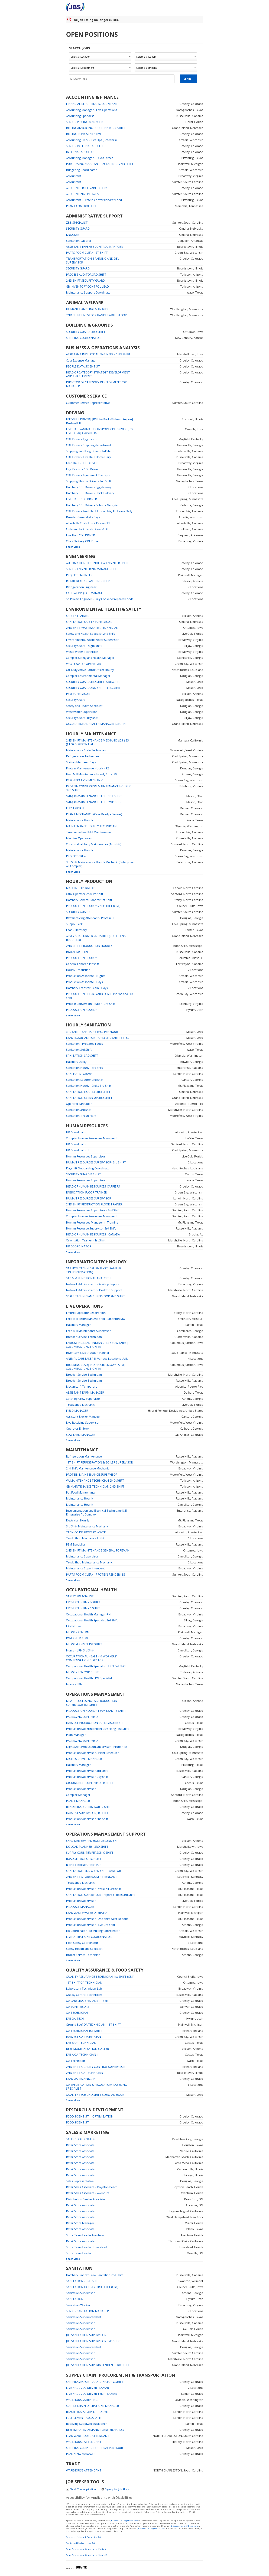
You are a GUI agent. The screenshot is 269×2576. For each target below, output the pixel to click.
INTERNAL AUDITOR (79, 152)
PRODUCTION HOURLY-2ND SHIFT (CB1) (93, 906)
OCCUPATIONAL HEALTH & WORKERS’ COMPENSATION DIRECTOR (91, 1658)
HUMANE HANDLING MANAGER (87, 309)
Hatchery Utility (76, 1062)
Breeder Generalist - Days (83, 517)
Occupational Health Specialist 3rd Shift (92, 1620)
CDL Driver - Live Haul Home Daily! (88, 457)
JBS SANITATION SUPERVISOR (86, 2335)
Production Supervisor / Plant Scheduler (92, 1753)
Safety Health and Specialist (84, 1949)
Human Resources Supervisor (85, 1156)
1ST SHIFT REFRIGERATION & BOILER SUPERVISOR (99, 1462)
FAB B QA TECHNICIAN (81, 2043)
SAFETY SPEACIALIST (80, 1596)
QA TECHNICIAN (77, 2013)
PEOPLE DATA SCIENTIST (83, 366)
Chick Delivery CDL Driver (83, 541)
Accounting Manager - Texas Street (89, 158)
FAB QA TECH (75, 2019)
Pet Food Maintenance (81, 1492)
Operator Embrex (77, 1428)
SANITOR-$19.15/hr (79, 1074)
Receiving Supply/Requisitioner (86, 2424)
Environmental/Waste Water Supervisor (92, 640)
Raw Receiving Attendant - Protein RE (90, 918)
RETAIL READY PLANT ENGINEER (88, 581)
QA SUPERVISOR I (77, 2007)
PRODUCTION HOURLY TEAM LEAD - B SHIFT (96, 1711)
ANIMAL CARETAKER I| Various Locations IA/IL (97, 1359)
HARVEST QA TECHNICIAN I (84, 2037)
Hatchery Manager (78, 1325)
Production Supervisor (81, 1789)
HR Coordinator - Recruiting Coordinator (93, 1931)
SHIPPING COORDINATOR (83, 338)
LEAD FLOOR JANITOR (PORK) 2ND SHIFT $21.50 (97, 1038)
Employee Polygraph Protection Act (83, 2537)
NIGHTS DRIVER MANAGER (84, 1759)
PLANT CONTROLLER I (81, 206)
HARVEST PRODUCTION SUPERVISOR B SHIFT (96, 1723)
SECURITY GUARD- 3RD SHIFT (85, 332)
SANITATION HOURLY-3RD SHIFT (88, 1092)
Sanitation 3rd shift (78, 1110)
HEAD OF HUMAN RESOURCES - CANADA (93, 1234)
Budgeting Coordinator (81, 170)
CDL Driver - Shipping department (88, 445)
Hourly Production (78, 970)
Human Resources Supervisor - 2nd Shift (92, 1210)
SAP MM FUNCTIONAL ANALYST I (88, 1278)
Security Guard (75, 700)
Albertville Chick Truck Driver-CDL (88, 523)
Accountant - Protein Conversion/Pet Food (94, 200)
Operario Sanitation (79, 1104)
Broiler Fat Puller (77, 952)
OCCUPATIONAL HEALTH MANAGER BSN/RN (96, 724)
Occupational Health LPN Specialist (89, 1678)
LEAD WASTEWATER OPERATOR (87, 1913)
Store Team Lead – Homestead (86, 2247)
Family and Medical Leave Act (80, 2543)
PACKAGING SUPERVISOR (82, 1717)
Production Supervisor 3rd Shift (87, 1771)
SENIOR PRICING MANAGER (84, 122)
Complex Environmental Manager (88, 676)
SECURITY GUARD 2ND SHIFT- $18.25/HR (93, 688)
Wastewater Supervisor (81, 712)
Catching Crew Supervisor (83, 1399)
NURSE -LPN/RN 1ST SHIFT (84, 1644)
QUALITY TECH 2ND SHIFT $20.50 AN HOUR (95, 2095)
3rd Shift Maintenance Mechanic (87, 1526)
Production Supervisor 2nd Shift (87, 1819)
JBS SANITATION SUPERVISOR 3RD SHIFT (93, 2341)
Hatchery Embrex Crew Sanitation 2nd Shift (94, 2275)
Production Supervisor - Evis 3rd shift (90, 1925)
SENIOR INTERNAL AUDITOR (85, 146)
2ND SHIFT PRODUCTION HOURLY (89, 946)
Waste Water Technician (82, 652)
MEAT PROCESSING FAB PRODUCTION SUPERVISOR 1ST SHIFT (91, 1703)
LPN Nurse (73, 1626)
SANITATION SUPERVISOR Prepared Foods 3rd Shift (100, 1895)
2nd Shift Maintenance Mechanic (87, 1468)
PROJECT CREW (76, 856)
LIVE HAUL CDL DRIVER (81, 499)
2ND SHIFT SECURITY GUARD (85, 280)
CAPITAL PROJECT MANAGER (85, 593)
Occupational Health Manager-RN (88, 1614)
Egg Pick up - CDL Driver (82, 469)
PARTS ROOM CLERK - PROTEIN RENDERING (95, 1574)
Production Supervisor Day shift (87, 1777)
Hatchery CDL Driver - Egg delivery (89, 487)
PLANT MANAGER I (78, 1801)
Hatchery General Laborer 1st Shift (89, 900)
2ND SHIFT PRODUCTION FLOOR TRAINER (94, 1204)
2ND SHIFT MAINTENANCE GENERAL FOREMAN (97, 1550)
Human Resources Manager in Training (92, 1222)
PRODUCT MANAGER (80, 1907)
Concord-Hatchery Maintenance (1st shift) (93, 844)
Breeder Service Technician (84, 1337)
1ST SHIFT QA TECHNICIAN (84, 1983)
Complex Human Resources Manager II (92, 1216)
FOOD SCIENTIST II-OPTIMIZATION (89, 2116)
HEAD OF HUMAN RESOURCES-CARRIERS (93, 1186)
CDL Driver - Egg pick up (82, 439)
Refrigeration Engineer (81, 587)
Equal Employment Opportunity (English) (86, 2549)
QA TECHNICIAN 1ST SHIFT (84, 2031)
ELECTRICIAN (75, 808)
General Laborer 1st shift (82, 964)
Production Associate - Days (84, 982)
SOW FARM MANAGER (80, 1435)
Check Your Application (81, 2489)
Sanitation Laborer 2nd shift (84, 1080)
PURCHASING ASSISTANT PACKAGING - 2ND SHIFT (100, 164)
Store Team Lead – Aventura (85, 2235)
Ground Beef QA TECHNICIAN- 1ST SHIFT (93, 2025)
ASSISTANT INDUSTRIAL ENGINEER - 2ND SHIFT (98, 354)
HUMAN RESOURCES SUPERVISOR (88, 1198)
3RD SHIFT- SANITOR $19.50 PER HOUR (92, 1032)
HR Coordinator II (77, 1150)
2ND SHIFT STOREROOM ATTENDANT (91, 1877)
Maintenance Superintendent (85, 1568)
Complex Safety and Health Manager (90, 658)
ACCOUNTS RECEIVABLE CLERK (86, 188)
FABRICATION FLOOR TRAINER (86, 1192)
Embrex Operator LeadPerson (86, 1313)
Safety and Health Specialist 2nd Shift (90, 634)
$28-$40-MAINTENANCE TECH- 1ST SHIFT (94, 796)
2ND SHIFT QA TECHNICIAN (84, 2073)
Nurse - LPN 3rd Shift (80, 1650)
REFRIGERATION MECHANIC (84, 780)
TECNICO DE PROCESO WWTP (86, 1532)
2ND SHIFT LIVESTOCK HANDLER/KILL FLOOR (96, 315)
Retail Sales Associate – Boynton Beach (91, 2187)
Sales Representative (80, 2181)
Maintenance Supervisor (82, 1556)
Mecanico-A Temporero (81, 1386)
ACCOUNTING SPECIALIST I (84, 194)
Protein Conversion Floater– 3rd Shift (90, 1004)
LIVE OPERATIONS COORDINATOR (89, 1937)
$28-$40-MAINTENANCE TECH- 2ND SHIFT (94, 802)
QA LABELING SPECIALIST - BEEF (87, 2001)
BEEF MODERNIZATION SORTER (87, 2049)
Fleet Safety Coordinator (82, 1943)
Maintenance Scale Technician (86, 750)
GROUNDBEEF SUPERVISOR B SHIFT (90, 1783)
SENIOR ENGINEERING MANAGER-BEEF (92, 569)
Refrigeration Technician (82, 756)
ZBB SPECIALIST (77, 223)
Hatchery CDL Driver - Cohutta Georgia (92, 505)
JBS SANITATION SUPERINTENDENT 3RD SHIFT (98, 2365)
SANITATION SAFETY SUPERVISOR (89, 622)
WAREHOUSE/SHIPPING (82, 2400)
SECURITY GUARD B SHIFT (83, 1174)
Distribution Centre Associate (85, 2199)
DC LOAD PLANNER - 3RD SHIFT (87, 1847)
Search (188, 78)
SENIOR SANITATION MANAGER (87, 2311)
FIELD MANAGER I (78, 1411)
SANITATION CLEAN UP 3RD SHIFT (89, 1098)
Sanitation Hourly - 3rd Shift (84, 1068)
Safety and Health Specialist (84, 706)
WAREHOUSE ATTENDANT (84, 2442)
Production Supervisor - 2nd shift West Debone (97, 1919)
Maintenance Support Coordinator (89, 292)
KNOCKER (72, 235)
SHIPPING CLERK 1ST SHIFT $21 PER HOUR (94, 2448)
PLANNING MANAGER (80, 2454)
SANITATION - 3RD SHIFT (83, 2281)
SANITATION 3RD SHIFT (82, 1056)
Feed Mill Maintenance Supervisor (88, 1331)
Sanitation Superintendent (83, 2317)
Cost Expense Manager (81, 360)
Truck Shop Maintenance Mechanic (89, 1562)
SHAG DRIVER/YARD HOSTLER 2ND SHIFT (93, 1841)
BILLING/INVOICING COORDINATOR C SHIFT (95, 128)
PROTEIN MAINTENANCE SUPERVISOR (91, 1474)
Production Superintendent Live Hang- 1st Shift (97, 1729)
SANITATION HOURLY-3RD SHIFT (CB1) (92, 2287)
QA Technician (75, 2061)
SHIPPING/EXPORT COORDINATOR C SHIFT (94, 2382)
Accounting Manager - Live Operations (91, 110)
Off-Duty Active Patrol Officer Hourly (90, 670)
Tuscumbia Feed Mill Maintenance (88, 832)
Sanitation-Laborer (78, 241)
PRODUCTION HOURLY (81, 958)
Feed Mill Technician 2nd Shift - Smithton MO (95, 1319)
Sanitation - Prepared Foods (84, 1044)
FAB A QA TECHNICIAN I (82, 2055)
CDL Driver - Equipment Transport (89, 475)
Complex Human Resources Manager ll (91, 1138)
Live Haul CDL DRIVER (80, 535)
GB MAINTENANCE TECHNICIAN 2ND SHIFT (95, 1486)
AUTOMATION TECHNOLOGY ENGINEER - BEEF (97, 563)
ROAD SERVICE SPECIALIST (83, 1859)
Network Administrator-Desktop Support (93, 1284)
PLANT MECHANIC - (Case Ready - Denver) (94, 814)
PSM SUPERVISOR (78, 694)
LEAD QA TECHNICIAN (81, 2079)
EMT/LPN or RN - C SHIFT (83, 1608)
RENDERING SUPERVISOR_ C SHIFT (89, 1807)
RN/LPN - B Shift (77, 1638)
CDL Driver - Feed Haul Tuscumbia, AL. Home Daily (99, 511)
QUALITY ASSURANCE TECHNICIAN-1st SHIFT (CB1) (100, 1977)
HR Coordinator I (77, 1132)
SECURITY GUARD (78, 228)
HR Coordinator (76, 1144)
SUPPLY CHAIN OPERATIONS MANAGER (92, 2406)
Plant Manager (76, 1735)
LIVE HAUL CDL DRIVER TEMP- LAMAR (91, 2394)
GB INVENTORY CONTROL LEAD (87, 286)
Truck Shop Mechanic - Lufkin (85, 1538)
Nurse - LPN (74, 1684)
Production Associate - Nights (85, 976)
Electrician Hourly (77, 1520)
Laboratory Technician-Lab (84, 1988)
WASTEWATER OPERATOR (83, 664)
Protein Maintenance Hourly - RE (87, 768)
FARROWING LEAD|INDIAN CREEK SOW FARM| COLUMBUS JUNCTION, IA (97, 1345)
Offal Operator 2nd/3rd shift (84, 894)
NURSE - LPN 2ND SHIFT (82, 1672)
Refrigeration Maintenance (84, 1456)
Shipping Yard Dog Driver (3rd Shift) (90, 451)
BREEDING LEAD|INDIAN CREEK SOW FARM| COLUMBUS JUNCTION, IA (96, 1367)
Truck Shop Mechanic (80, 1405)
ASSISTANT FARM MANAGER (85, 1392)
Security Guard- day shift (82, 718)
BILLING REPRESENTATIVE (84, 134)
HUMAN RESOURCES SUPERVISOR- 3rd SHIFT (96, 1162)
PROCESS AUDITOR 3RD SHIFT (86, 275)
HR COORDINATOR (78, 1246)
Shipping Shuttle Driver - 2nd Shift (88, 481)
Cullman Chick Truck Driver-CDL (87, 529)
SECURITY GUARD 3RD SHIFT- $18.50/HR (92, 682)
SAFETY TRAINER (77, 616)
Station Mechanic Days (81, 762)
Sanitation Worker (78, 2305)
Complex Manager (78, 1795)
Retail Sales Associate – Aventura (87, 2193)
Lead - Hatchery (76, 930)
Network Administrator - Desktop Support (94, 1290)
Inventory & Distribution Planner (87, 1353)
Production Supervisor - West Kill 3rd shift (93, 1889)
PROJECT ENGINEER (79, 575)
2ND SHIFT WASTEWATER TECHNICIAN (92, 628)
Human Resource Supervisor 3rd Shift (91, 1228)
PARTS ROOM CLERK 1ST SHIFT (87, 253)
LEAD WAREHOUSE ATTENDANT (87, 2436)
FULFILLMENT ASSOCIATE (83, 2418)
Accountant (73, 176)
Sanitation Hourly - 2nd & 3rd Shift (88, 1086)
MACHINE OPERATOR (80, 888)
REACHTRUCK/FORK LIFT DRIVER (87, 2412)
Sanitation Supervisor (80, 2293)
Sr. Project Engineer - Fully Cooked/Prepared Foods (99, 599)
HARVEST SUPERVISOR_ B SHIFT (87, 1813)
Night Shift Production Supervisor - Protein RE (96, 1747)
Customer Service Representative (88, 403)
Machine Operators (79, 838)
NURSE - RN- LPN (77, 1632)
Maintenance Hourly (79, 820)
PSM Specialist (75, 1544)
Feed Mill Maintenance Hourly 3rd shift (91, 774)
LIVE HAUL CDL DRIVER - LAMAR (87, 2388)
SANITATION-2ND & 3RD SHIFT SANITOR (93, 1871)
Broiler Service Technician (83, 1955)
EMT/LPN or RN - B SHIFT (83, 1602)
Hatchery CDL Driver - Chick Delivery (90, 493)
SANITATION (74, 2299)
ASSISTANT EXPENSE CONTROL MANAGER (94, 247)
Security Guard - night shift (84, 646)
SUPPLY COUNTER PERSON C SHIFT (90, 1853)
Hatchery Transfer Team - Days (87, 988)
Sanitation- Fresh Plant (81, 1116)
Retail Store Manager (80, 2223)
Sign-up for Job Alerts (115, 2489)
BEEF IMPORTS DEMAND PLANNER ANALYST (96, 2430)
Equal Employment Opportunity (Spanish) (86, 2555)
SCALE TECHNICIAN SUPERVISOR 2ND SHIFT (95, 1296)
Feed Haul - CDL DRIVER (82, 463)
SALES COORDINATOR (80, 2139)
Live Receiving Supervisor (83, 1422)
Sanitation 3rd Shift (79, 1050)
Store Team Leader (78, 2253)
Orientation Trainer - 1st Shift (85, 1240)
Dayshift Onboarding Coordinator (88, 1168)
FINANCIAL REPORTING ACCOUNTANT (92, 104)
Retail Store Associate (80, 2145)
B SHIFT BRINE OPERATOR (83, 1865)
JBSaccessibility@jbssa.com (124, 2520)
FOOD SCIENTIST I (78, 2122)
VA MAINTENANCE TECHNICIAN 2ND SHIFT (95, 1480)
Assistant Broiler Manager (83, 1417)
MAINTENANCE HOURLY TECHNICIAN (91, 826)
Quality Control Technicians (84, 1995)
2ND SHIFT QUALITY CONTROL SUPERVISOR (95, 2067)
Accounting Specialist (80, 116)
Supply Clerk (74, 924)
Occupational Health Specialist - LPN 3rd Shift (96, 1666)
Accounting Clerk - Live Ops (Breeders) (91, 140)
